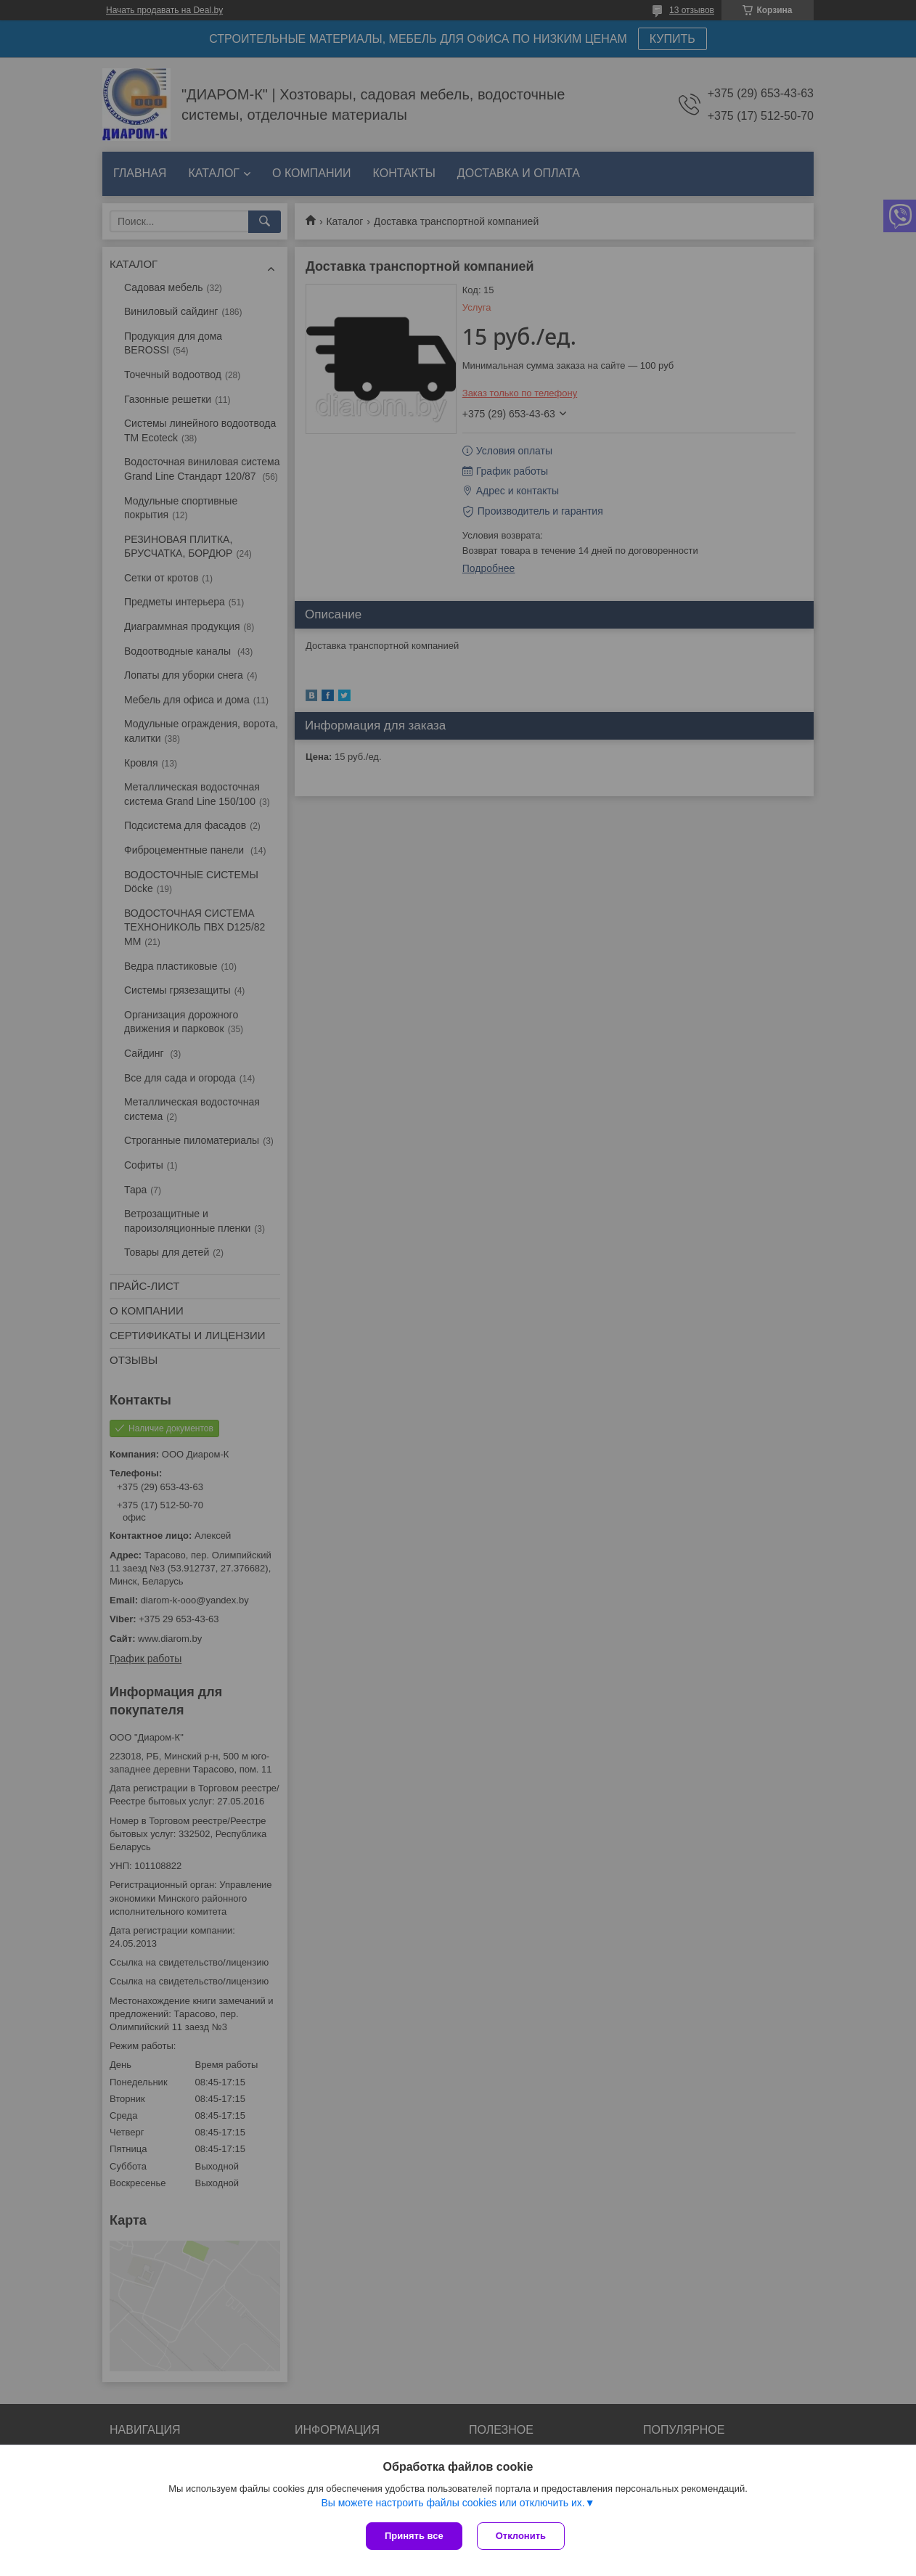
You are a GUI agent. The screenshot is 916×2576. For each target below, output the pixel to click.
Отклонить (521, 2535)
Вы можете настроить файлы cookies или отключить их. (452, 2502)
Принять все (414, 2535)
